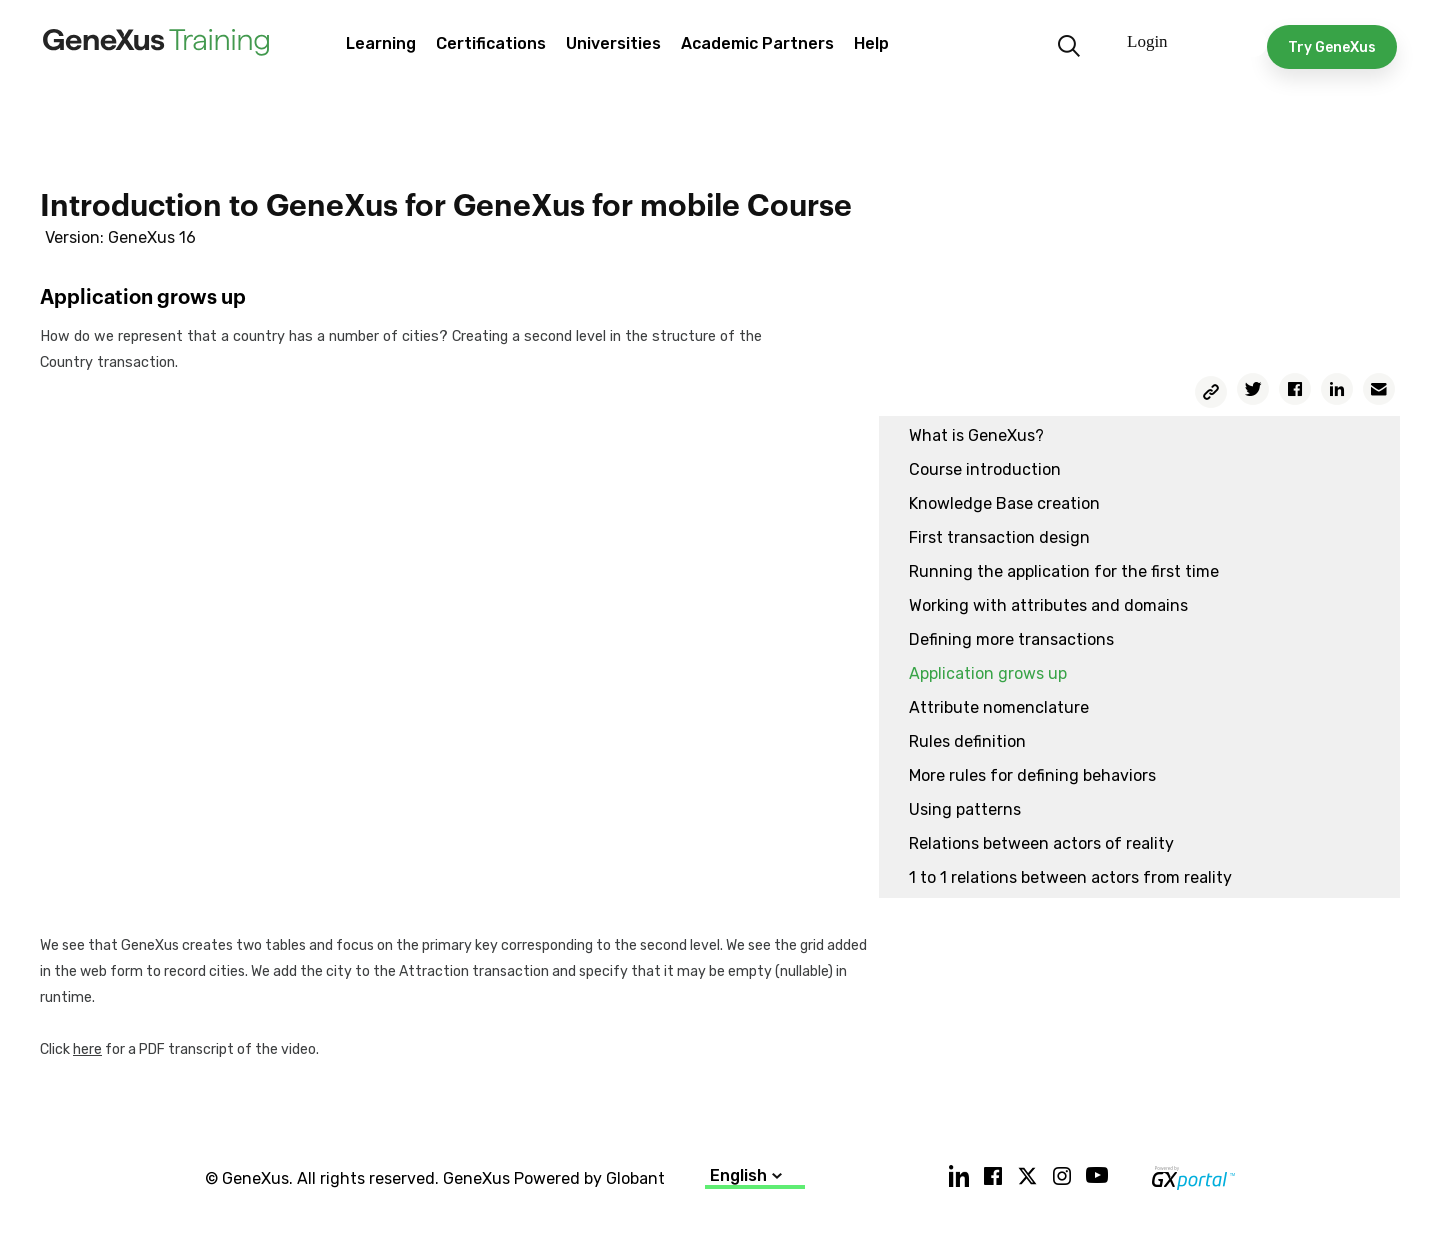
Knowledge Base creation (1004, 503)
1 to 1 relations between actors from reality (1070, 877)
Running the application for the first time (1064, 571)
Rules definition (967, 741)
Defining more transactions (1011, 639)
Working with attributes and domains (1048, 605)
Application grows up (988, 673)
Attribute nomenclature (999, 707)
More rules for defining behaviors (1032, 775)
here (87, 1049)
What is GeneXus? (976, 435)
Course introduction (985, 469)
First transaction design (999, 537)
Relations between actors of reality (1041, 843)
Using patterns (965, 809)
